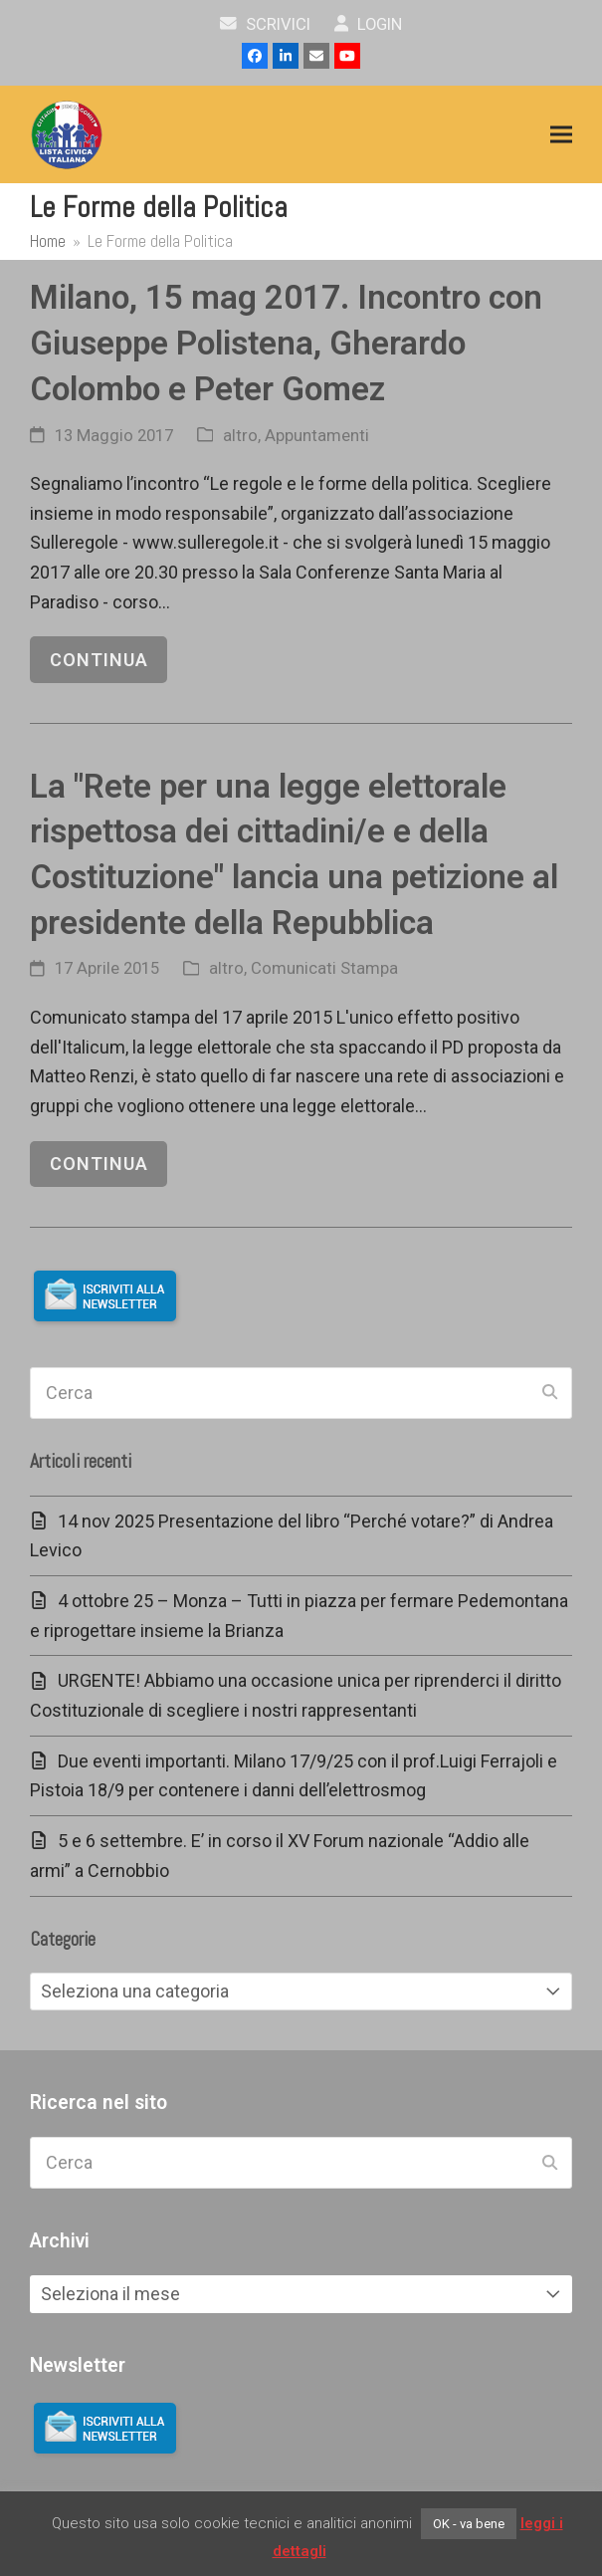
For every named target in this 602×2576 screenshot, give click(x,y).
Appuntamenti (317, 435)
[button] (561, 134)
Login (368, 24)
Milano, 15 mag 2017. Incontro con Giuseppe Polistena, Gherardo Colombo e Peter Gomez (286, 342)
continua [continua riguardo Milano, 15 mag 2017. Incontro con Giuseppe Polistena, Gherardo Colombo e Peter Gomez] (99, 659)
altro (240, 435)
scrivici (265, 24)
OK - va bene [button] (468, 2523)
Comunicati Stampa (324, 968)
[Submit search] (549, 1393)
